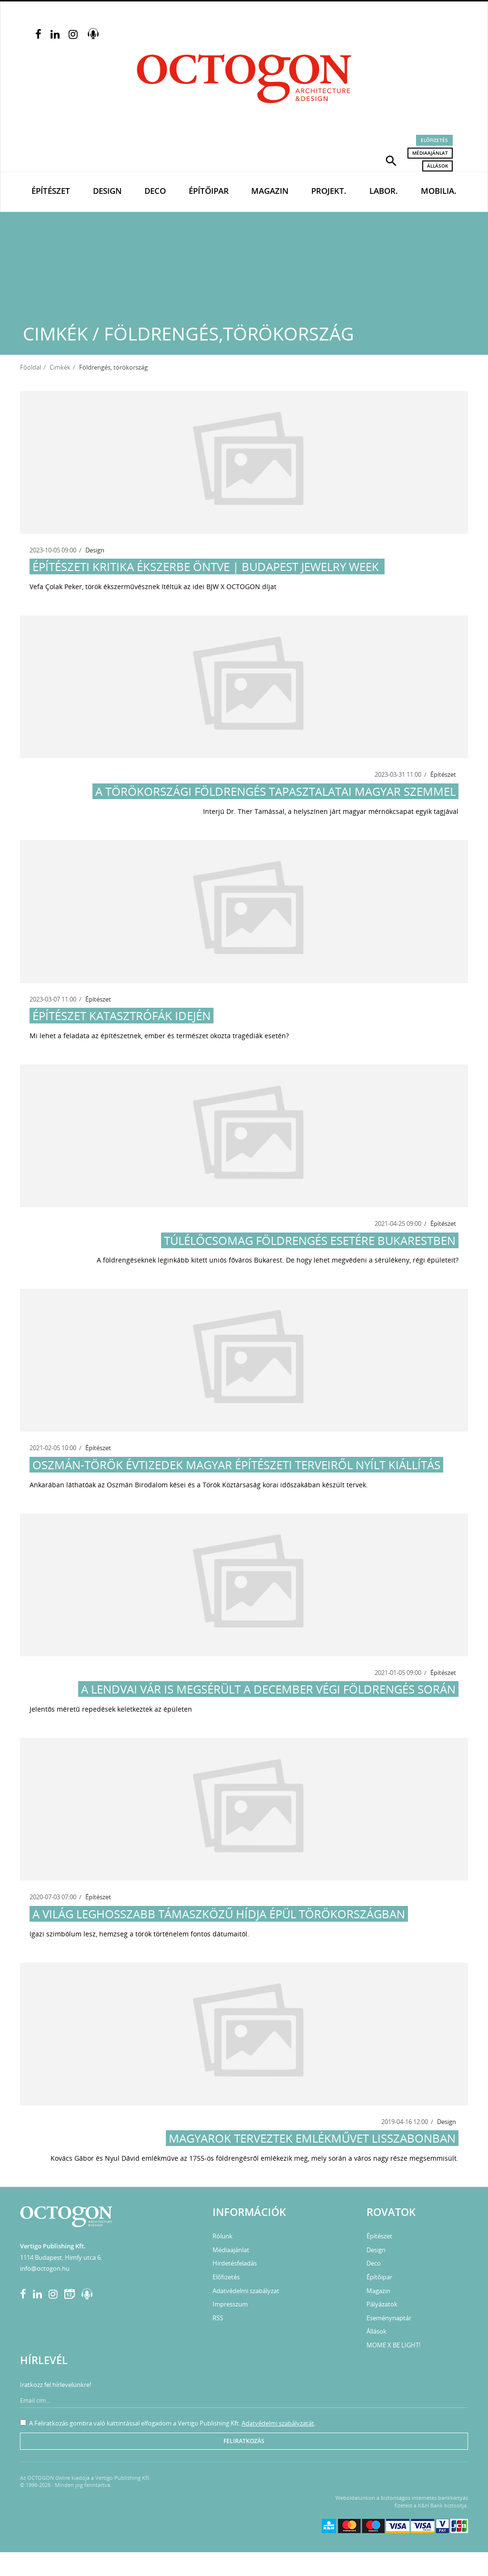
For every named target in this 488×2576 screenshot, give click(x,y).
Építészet (50, 190)
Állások (437, 165)
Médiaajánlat (430, 153)
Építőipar (209, 190)
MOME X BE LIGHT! (393, 2345)
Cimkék (60, 367)
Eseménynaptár (388, 2318)
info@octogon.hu (45, 2268)
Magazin (269, 190)
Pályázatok (381, 2304)
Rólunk (223, 2236)
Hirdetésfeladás (235, 2263)
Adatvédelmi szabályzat (246, 2290)
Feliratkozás (244, 2441)
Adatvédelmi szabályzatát (278, 2423)
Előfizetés (434, 140)
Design (107, 190)
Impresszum (230, 2304)
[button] (391, 160)
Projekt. (328, 190)
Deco (155, 190)
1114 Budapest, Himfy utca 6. (61, 2257)
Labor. (383, 190)
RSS (218, 2318)
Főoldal (30, 367)
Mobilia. (439, 190)
